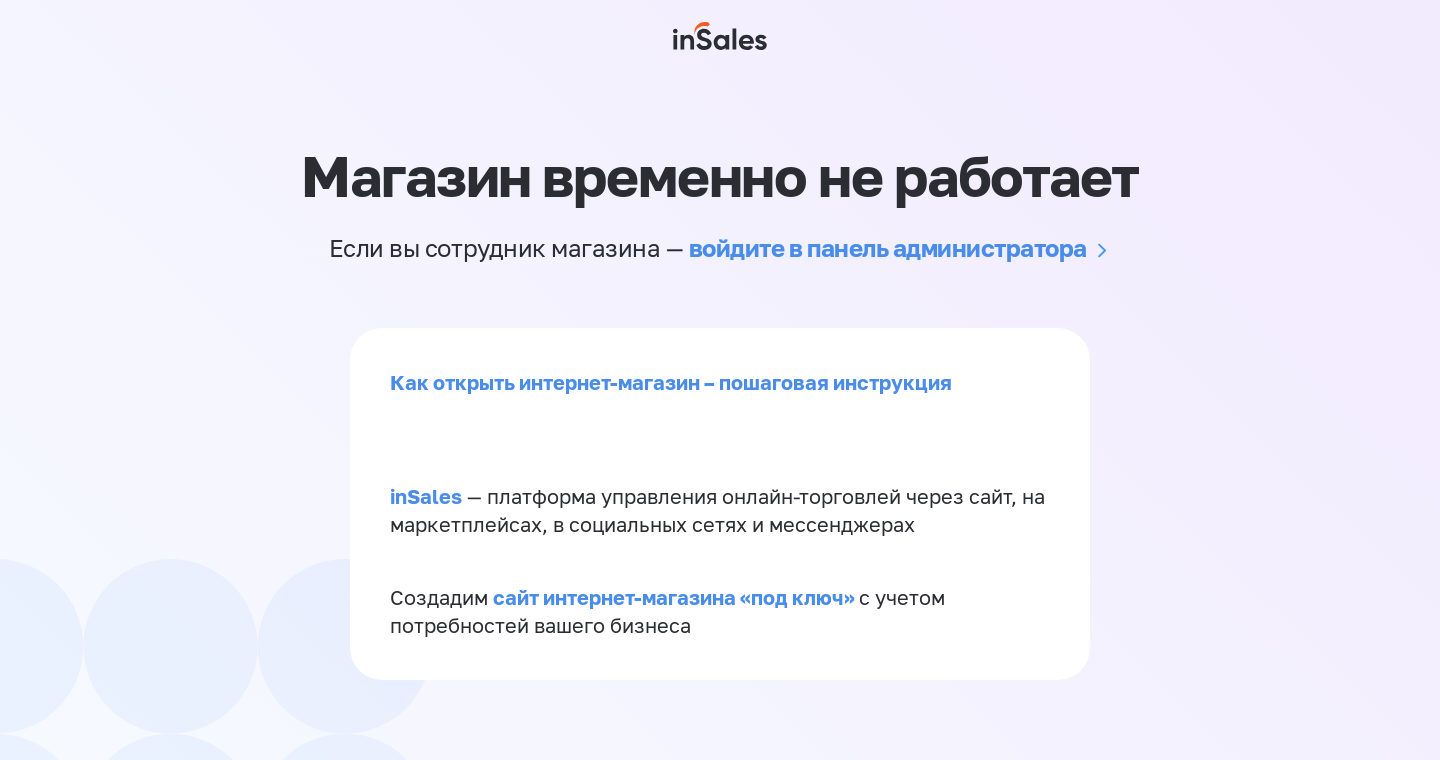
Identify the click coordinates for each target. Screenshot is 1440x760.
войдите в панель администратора (888, 247)
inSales (426, 496)
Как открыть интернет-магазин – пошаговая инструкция (671, 382)
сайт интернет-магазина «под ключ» (676, 597)
